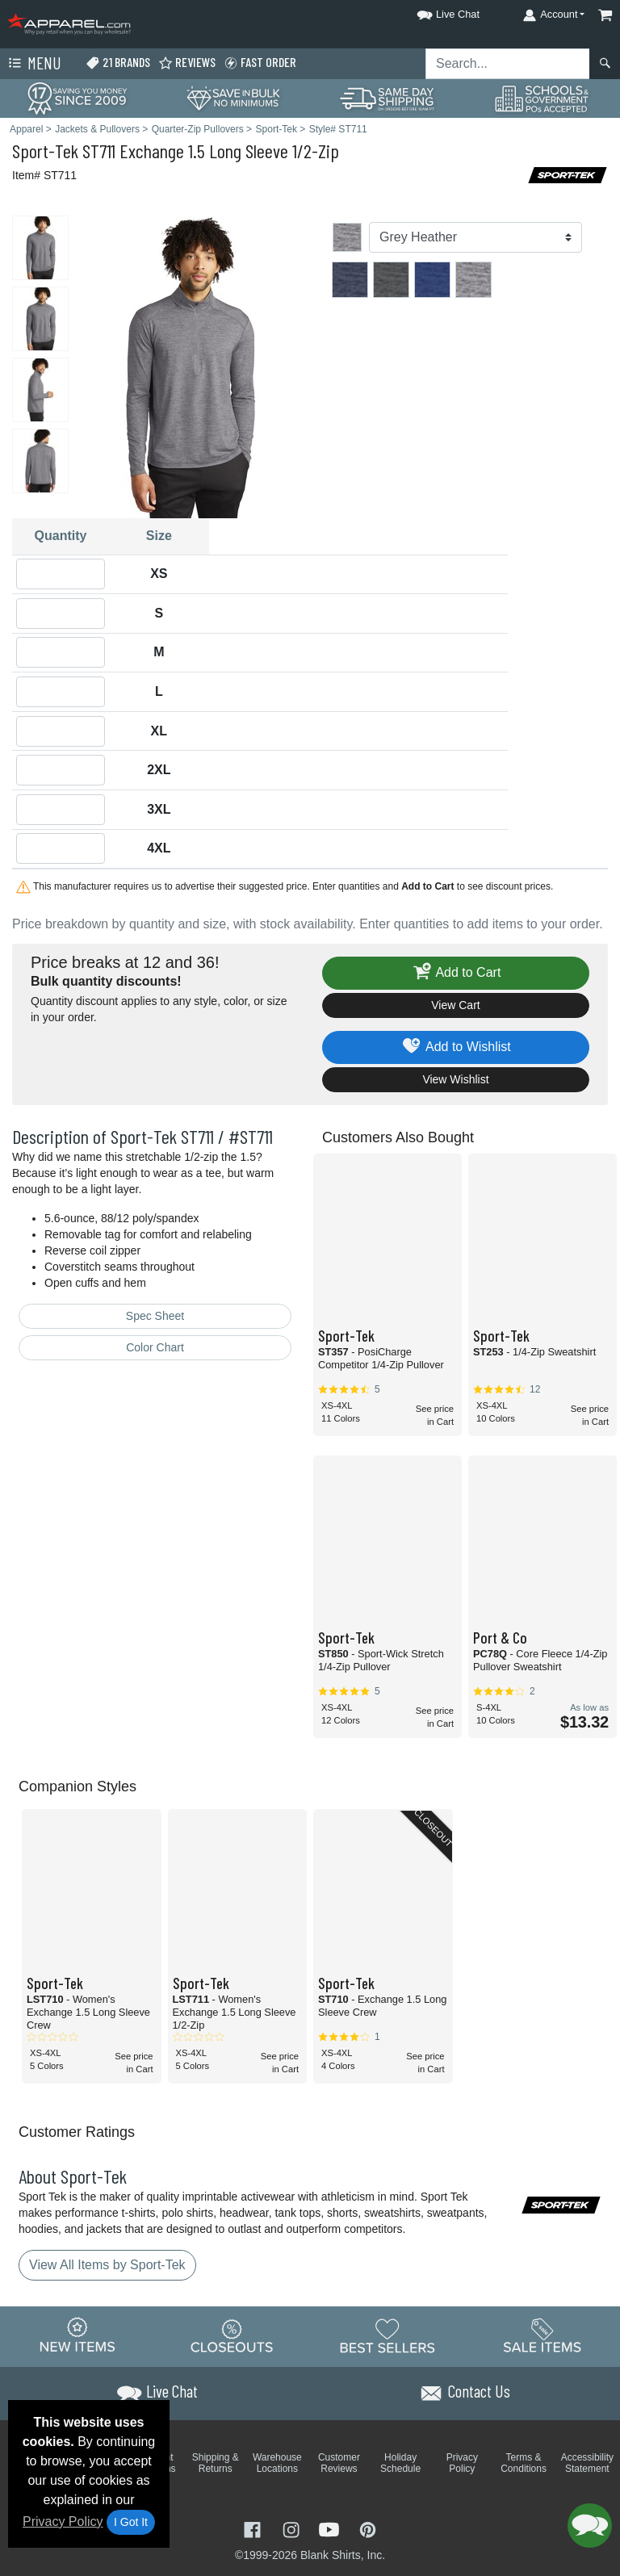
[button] (434, 11)
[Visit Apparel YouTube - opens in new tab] (331, 2529)
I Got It (131, 2521)
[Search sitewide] (507, 63)
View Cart (455, 1005)
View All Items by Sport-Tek (107, 2265)
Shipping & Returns (215, 2463)
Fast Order (260, 62)
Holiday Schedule (400, 2463)
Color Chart (155, 1347)
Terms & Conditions (524, 2463)
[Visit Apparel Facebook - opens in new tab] (254, 2529)
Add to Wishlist (455, 1047)
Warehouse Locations (277, 2463)
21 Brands (118, 62)
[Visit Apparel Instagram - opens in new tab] (293, 2529)
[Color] (475, 237)
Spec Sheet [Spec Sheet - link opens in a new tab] (155, 1315)
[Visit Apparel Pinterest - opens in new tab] (367, 2529)
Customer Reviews (339, 2463)
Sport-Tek (45, 150)
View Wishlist (455, 1079)
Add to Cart (456, 973)
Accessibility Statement (587, 2463)
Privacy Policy (63, 2521)
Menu (33, 63)
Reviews (187, 62)
